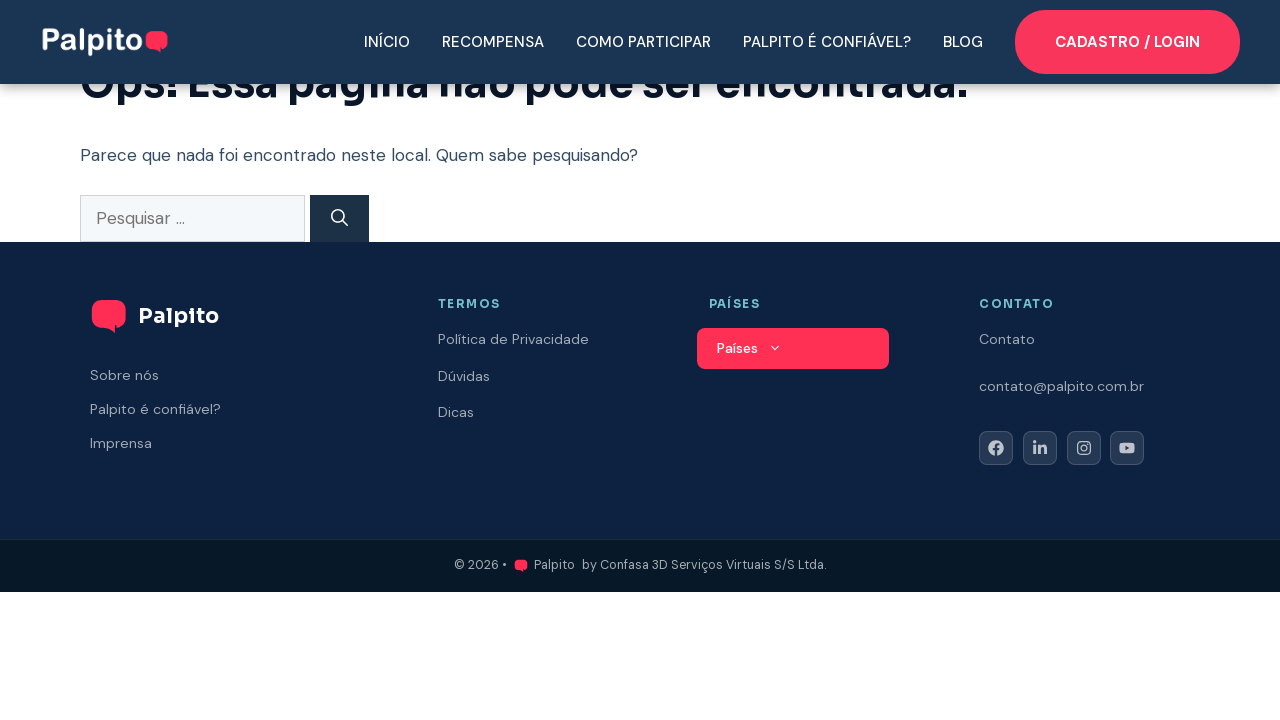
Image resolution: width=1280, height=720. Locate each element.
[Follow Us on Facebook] (996, 448)
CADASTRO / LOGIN (1127, 42)
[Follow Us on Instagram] (1084, 448)
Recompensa (493, 42)
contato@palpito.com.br (1061, 386)
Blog (963, 42)
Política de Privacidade (513, 339)
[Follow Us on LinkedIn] (1040, 448)
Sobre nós (124, 375)
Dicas (456, 412)
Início (387, 42)
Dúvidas (464, 376)
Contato (1007, 339)
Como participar (643, 42)
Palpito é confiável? (827, 42)
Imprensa (121, 443)
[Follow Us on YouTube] (1127, 448)
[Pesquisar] (339, 219)
